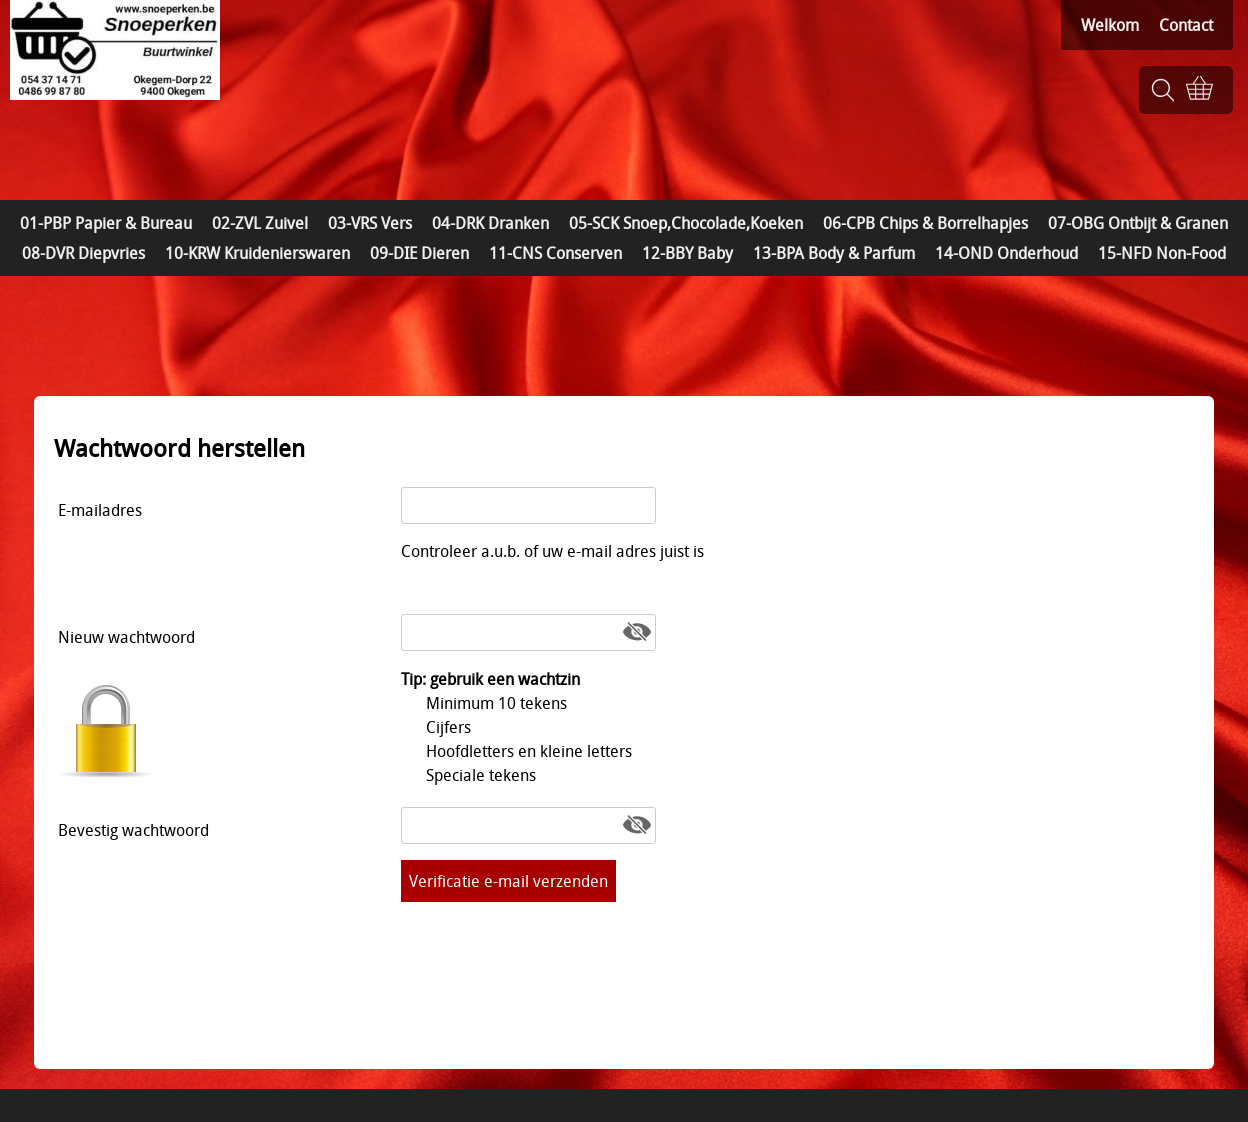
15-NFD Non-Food (1162, 253)
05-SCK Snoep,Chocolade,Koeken (686, 223)
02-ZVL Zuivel (260, 223)
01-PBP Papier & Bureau (106, 223)
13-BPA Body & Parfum (834, 253)
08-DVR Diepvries (83, 253)
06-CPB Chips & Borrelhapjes (925, 223)
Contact (1186, 25)
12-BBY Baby (687, 253)
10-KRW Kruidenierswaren (257, 253)
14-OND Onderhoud (1006, 253)
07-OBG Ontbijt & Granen (1138, 223)
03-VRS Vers (370, 223)
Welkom (1110, 25)
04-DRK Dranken (490, 223)
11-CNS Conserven (555, 253)
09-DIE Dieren (419, 253)
